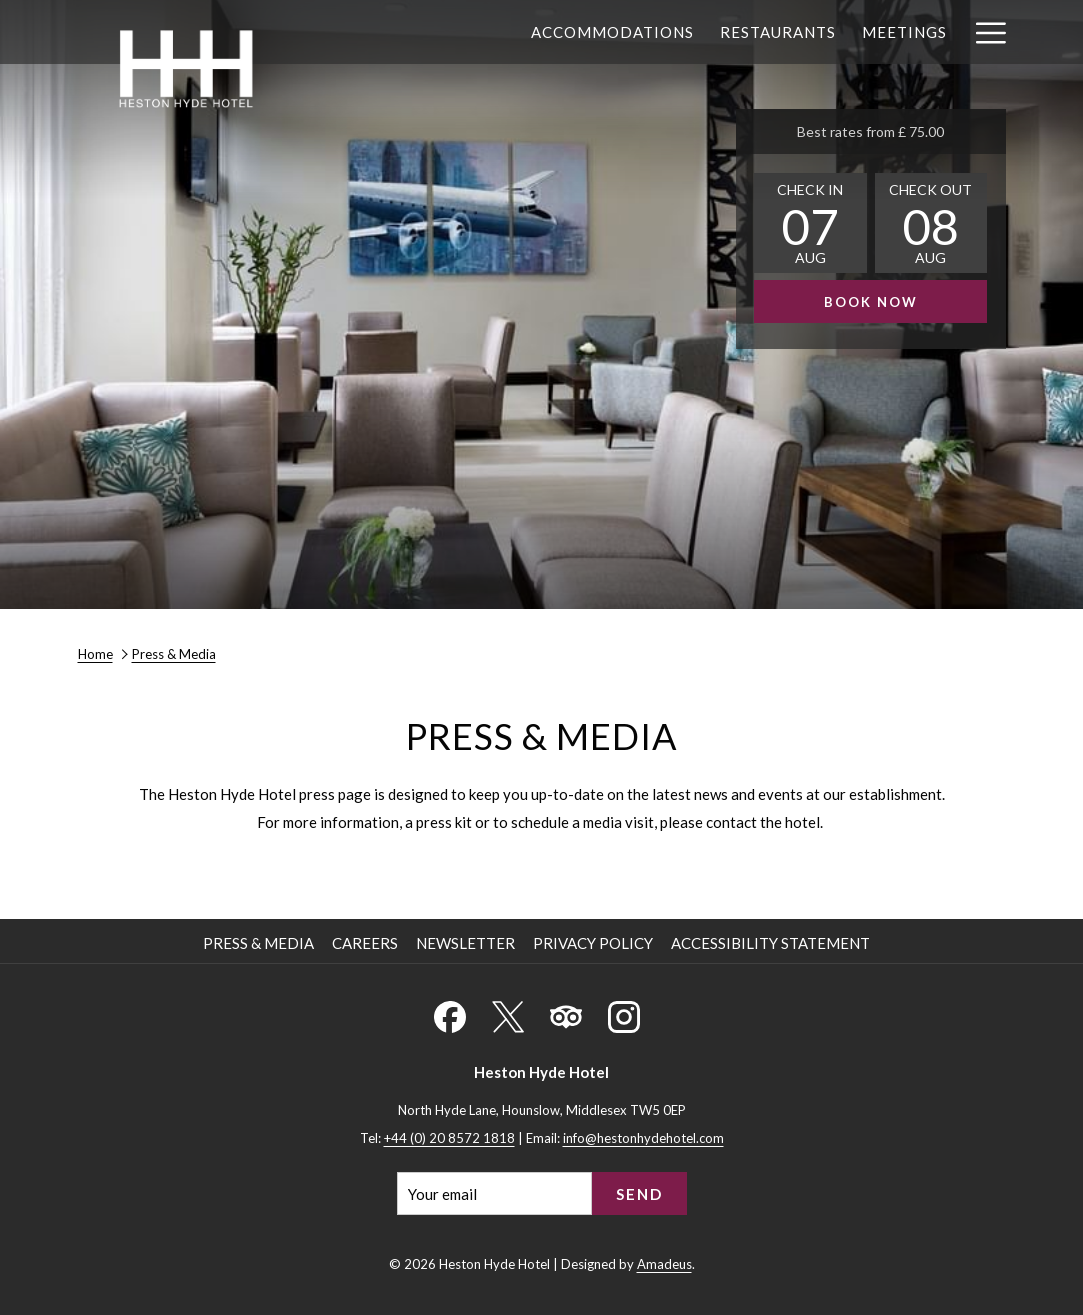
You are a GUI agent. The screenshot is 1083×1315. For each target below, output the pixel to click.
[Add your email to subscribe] (494, 1193)
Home (95, 654)
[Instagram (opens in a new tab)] (624, 1013)
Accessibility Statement (770, 943)
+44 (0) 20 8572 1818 (449, 1138)
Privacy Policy (593, 943)
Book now (871, 302)
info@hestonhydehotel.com (643, 1138)
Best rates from (870, 131)
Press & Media (258, 943)
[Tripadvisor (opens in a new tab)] (566, 1013)
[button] (810, 223)
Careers (365, 943)
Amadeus (664, 1264)
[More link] (983, 32)
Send (639, 1194)
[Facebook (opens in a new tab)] (450, 1013)
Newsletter (465, 943)
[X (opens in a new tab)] (508, 1013)
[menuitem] (612, 32)
